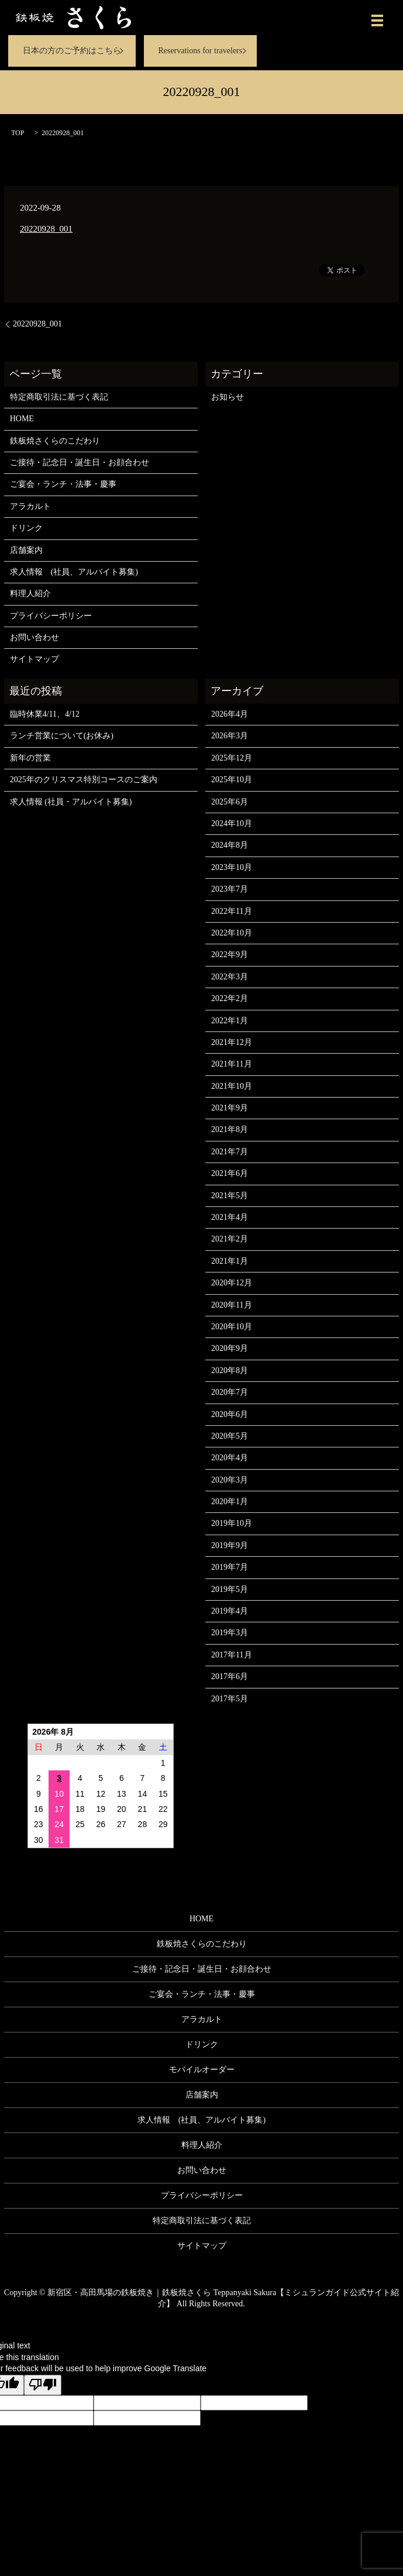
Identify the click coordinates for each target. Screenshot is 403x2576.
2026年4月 (229, 714)
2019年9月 (229, 1545)
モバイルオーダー (202, 2069)
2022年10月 (231, 932)
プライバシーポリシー (51, 615)
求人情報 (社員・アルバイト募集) (71, 801)
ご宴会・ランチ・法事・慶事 (63, 484)
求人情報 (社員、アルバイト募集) (74, 572)
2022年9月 (229, 954)
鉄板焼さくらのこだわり (55, 440)
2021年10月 (231, 1086)
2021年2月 (229, 1238)
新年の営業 (30, 758)
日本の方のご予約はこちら (72, 50)
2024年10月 (231, 823)
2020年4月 (229, 1457)
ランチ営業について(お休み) (61, 735)
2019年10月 (231, 1523)
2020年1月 (229, 1501)
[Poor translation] (42, 2385)
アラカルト (30, 506)
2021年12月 (231, 1042)
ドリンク (26, 528)
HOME (22, 418)
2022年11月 (231, 911)
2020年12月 (231, 1282)
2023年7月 (229, 889)
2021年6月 (229, 1173)
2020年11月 (231, 1305)
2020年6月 (229, 1414)
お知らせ (227, 397)
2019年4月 (229, 1611)
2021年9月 (229, 1107)
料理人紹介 (30, 593)
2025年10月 (231, 779)
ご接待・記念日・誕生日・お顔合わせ (79, 462)
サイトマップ (34, 659)
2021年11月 (231, 1064)
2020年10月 (231, 1326)
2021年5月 (229, 1195)
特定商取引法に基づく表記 (59, 397)
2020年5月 (229, 1436)
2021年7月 (229, 1151)
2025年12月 (231, 758)
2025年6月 (229, 801)
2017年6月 (229, 1676)
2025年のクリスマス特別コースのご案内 (83, 779)
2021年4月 (229, 1217)
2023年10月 (231, 867)
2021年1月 (229, 1261)
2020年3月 (229, 1480)
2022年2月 (229, 998)
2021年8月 (229, 1129)
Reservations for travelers (200, 50)
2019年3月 (229, 1632)
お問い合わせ (34, 637)
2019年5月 (229, 1589)
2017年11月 (231, 1654)
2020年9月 (229, 1348)
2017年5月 (229, 1698)
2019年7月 (229, 1567)
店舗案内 (26, 550)
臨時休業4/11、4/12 (45, 714)
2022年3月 (229, 976)
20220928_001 (46, 228)
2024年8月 (229, 845)
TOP (17, 133)
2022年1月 (229, 1020)
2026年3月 (229, 735)
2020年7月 (229, 1392)
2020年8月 (229, 1370)
